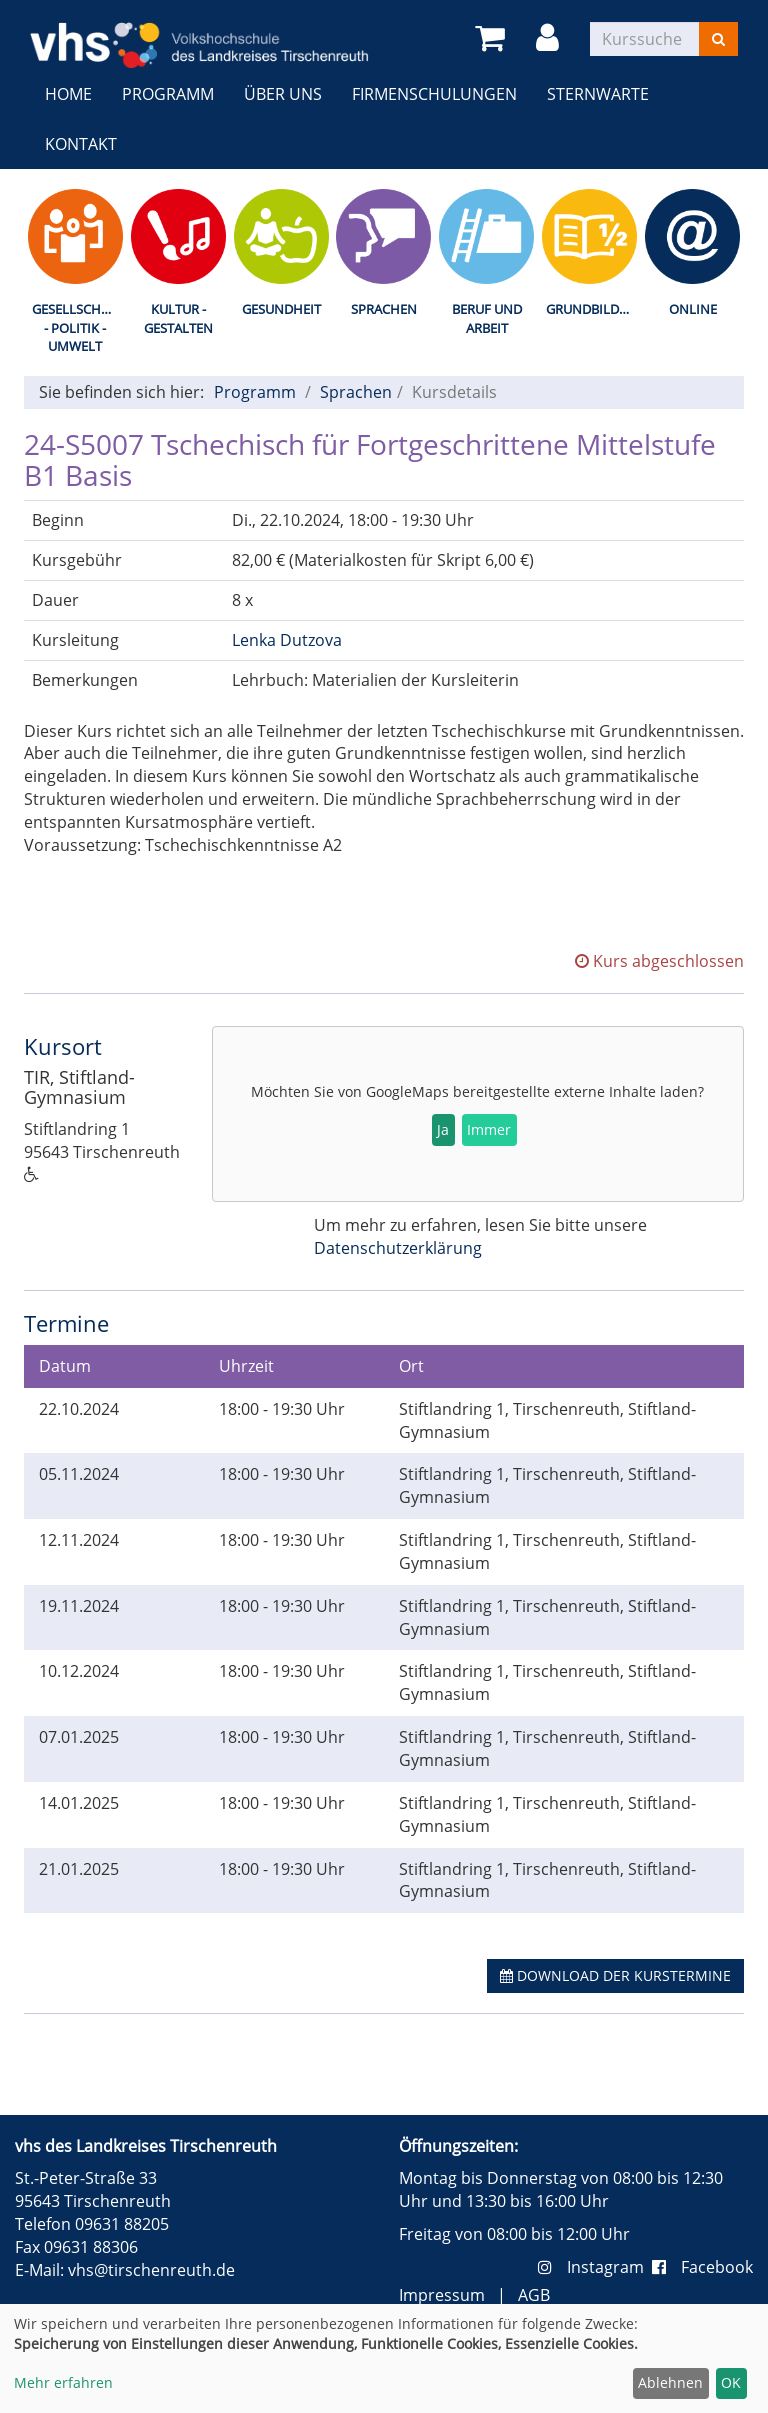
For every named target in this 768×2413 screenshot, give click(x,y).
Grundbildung (593, 309)
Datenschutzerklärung (398, 1248)
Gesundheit (281, 309)
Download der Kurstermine (615, 1975)
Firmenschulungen (434, 94)
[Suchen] (718, 39)
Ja (443, 1129)
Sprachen (384, 309)
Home (68, 94)
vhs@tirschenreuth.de (151, 2270)
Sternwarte (598, 94)
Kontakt (81, 144)
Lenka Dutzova (287, 640)
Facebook (702, 2267)
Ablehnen (670, 2382)
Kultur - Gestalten (178, 318)
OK (731, 2382)
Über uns (283, 94)
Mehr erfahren (63, 2382)
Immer (489, 1129)
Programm (168, 94)
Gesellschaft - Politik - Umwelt (77, 327)
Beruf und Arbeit (487, 318)
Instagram (595, 2267)
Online (693, 309)
